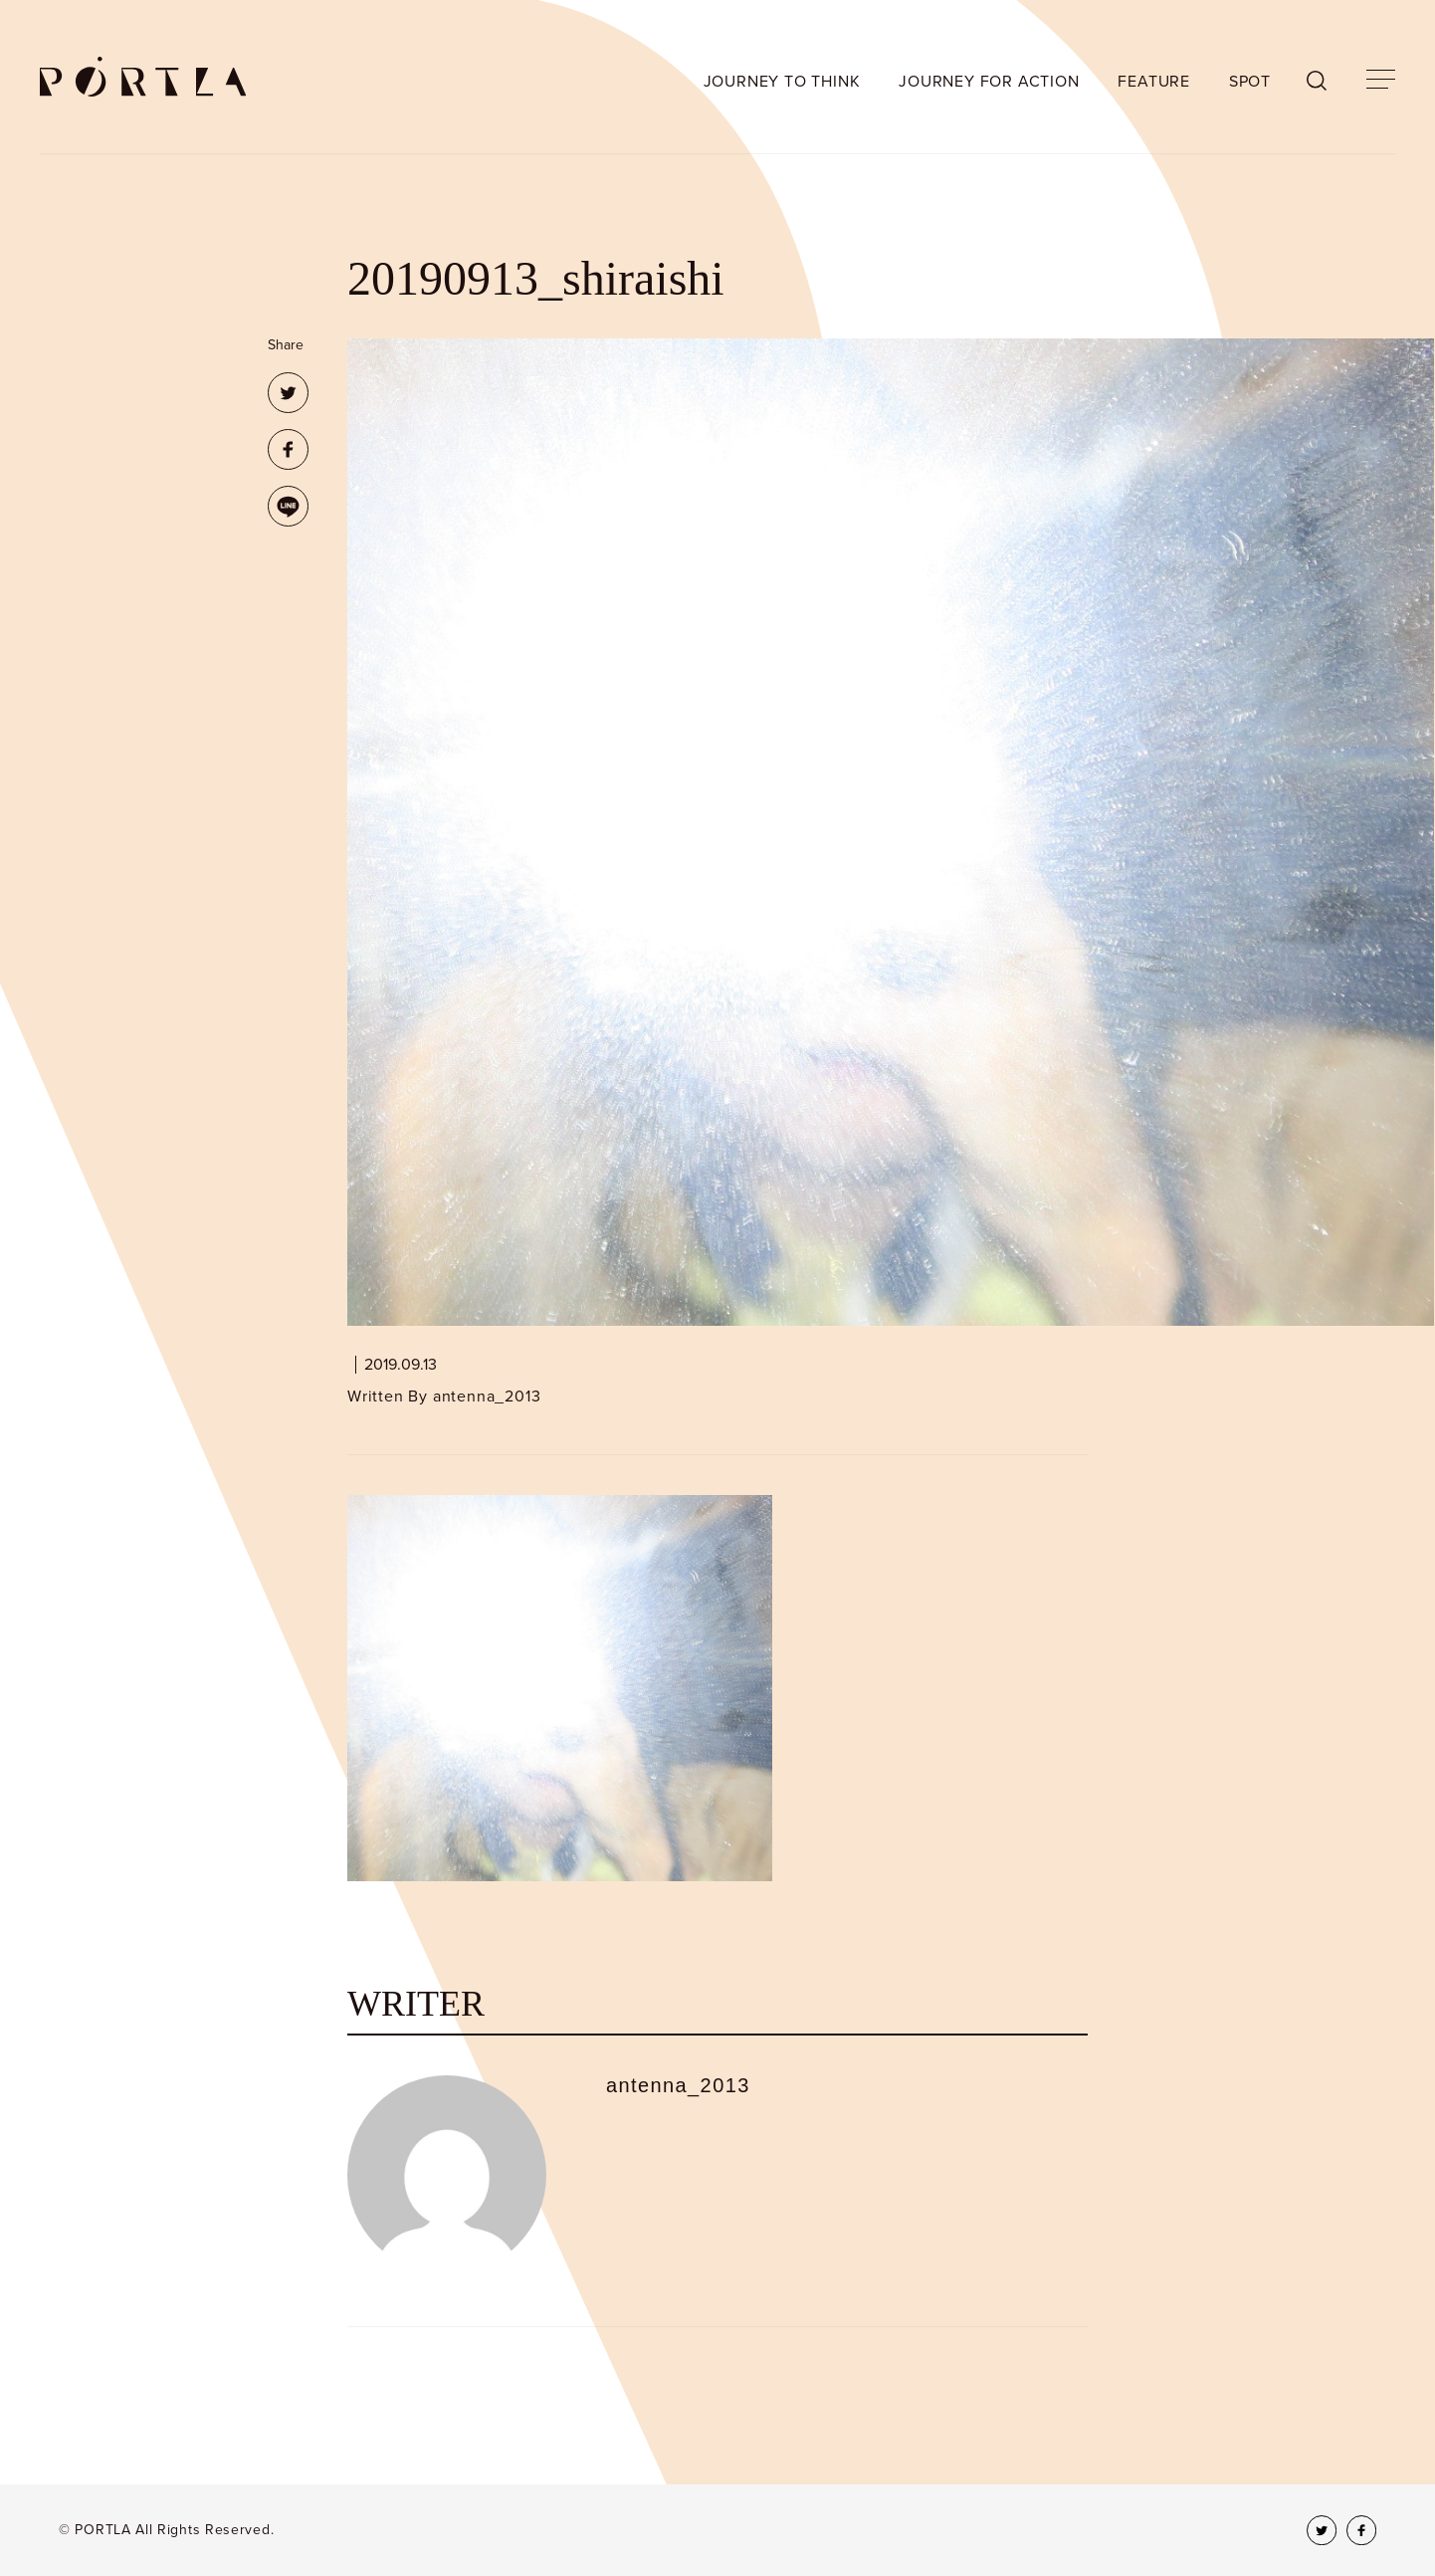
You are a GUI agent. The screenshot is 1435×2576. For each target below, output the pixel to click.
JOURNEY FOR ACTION (989, 82)
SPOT (1250, 82)
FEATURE (1154, 82)
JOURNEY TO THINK (782, 82)
